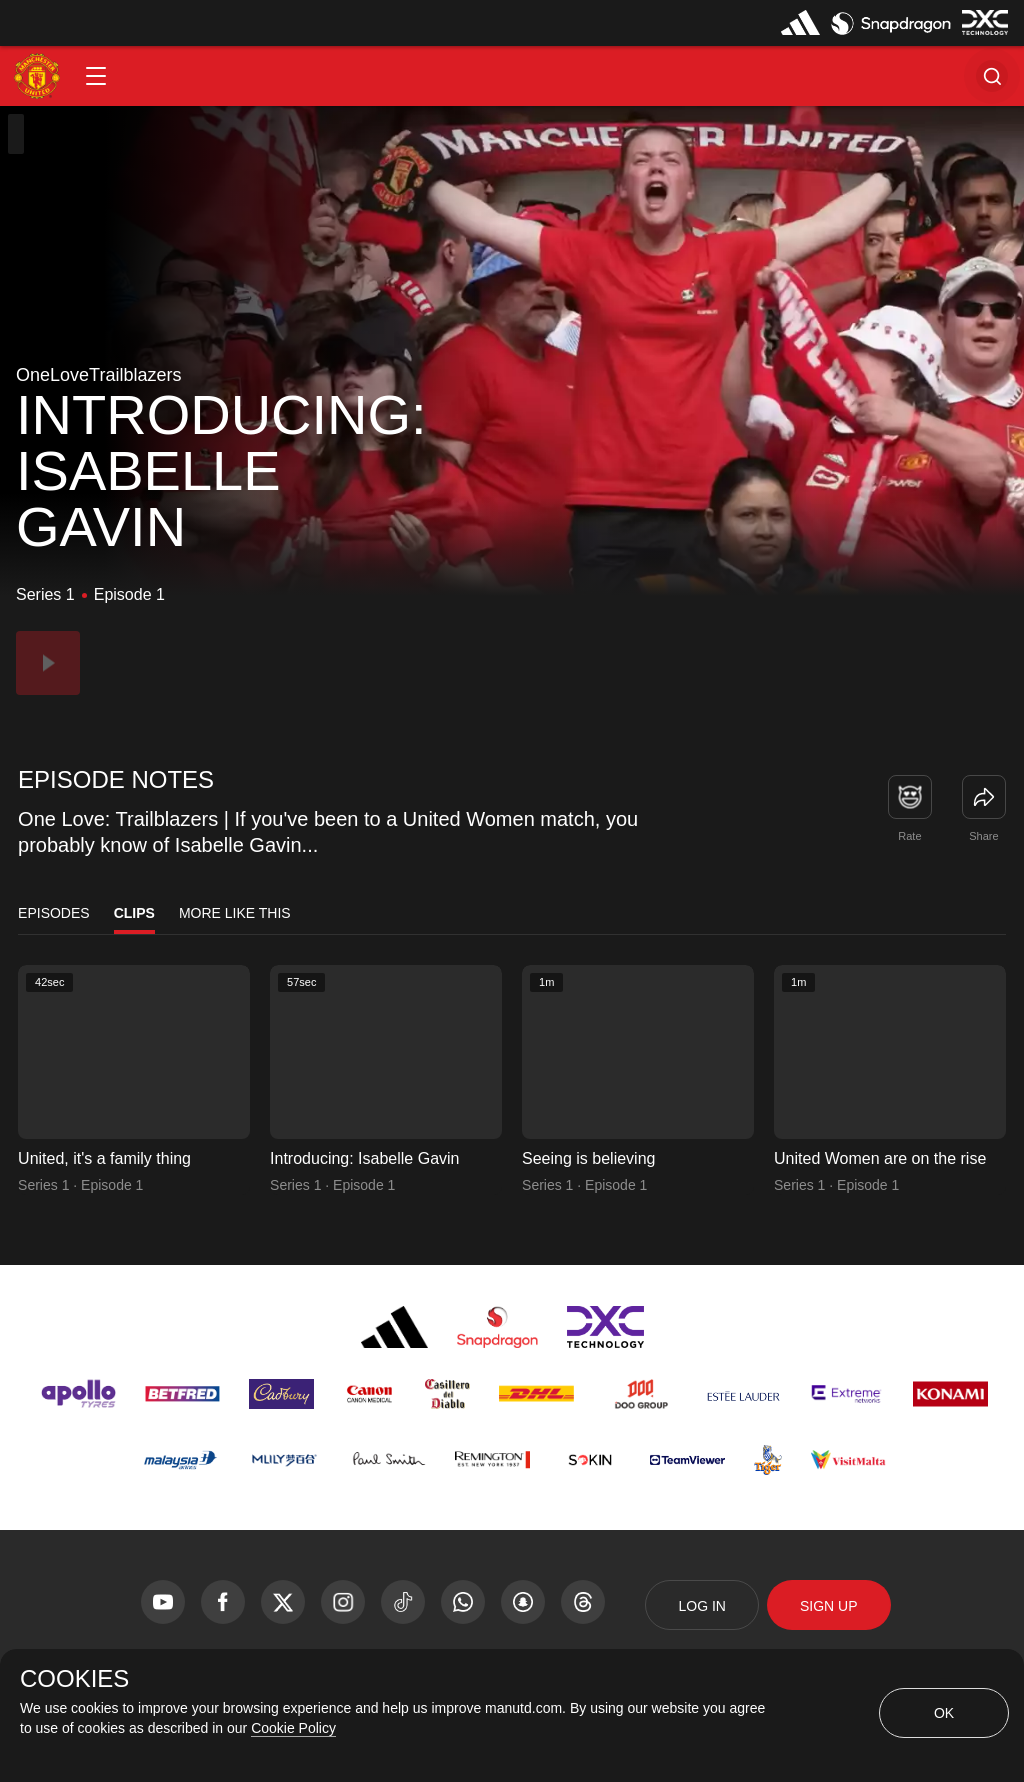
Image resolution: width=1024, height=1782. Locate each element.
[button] (96, 76)
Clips (134, 913)
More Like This (235, 913)
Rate (909, 836)
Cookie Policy (293, 1728)
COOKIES (74, 1679)
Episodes (54, 913)
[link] (984, 797)
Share (983, 836)
